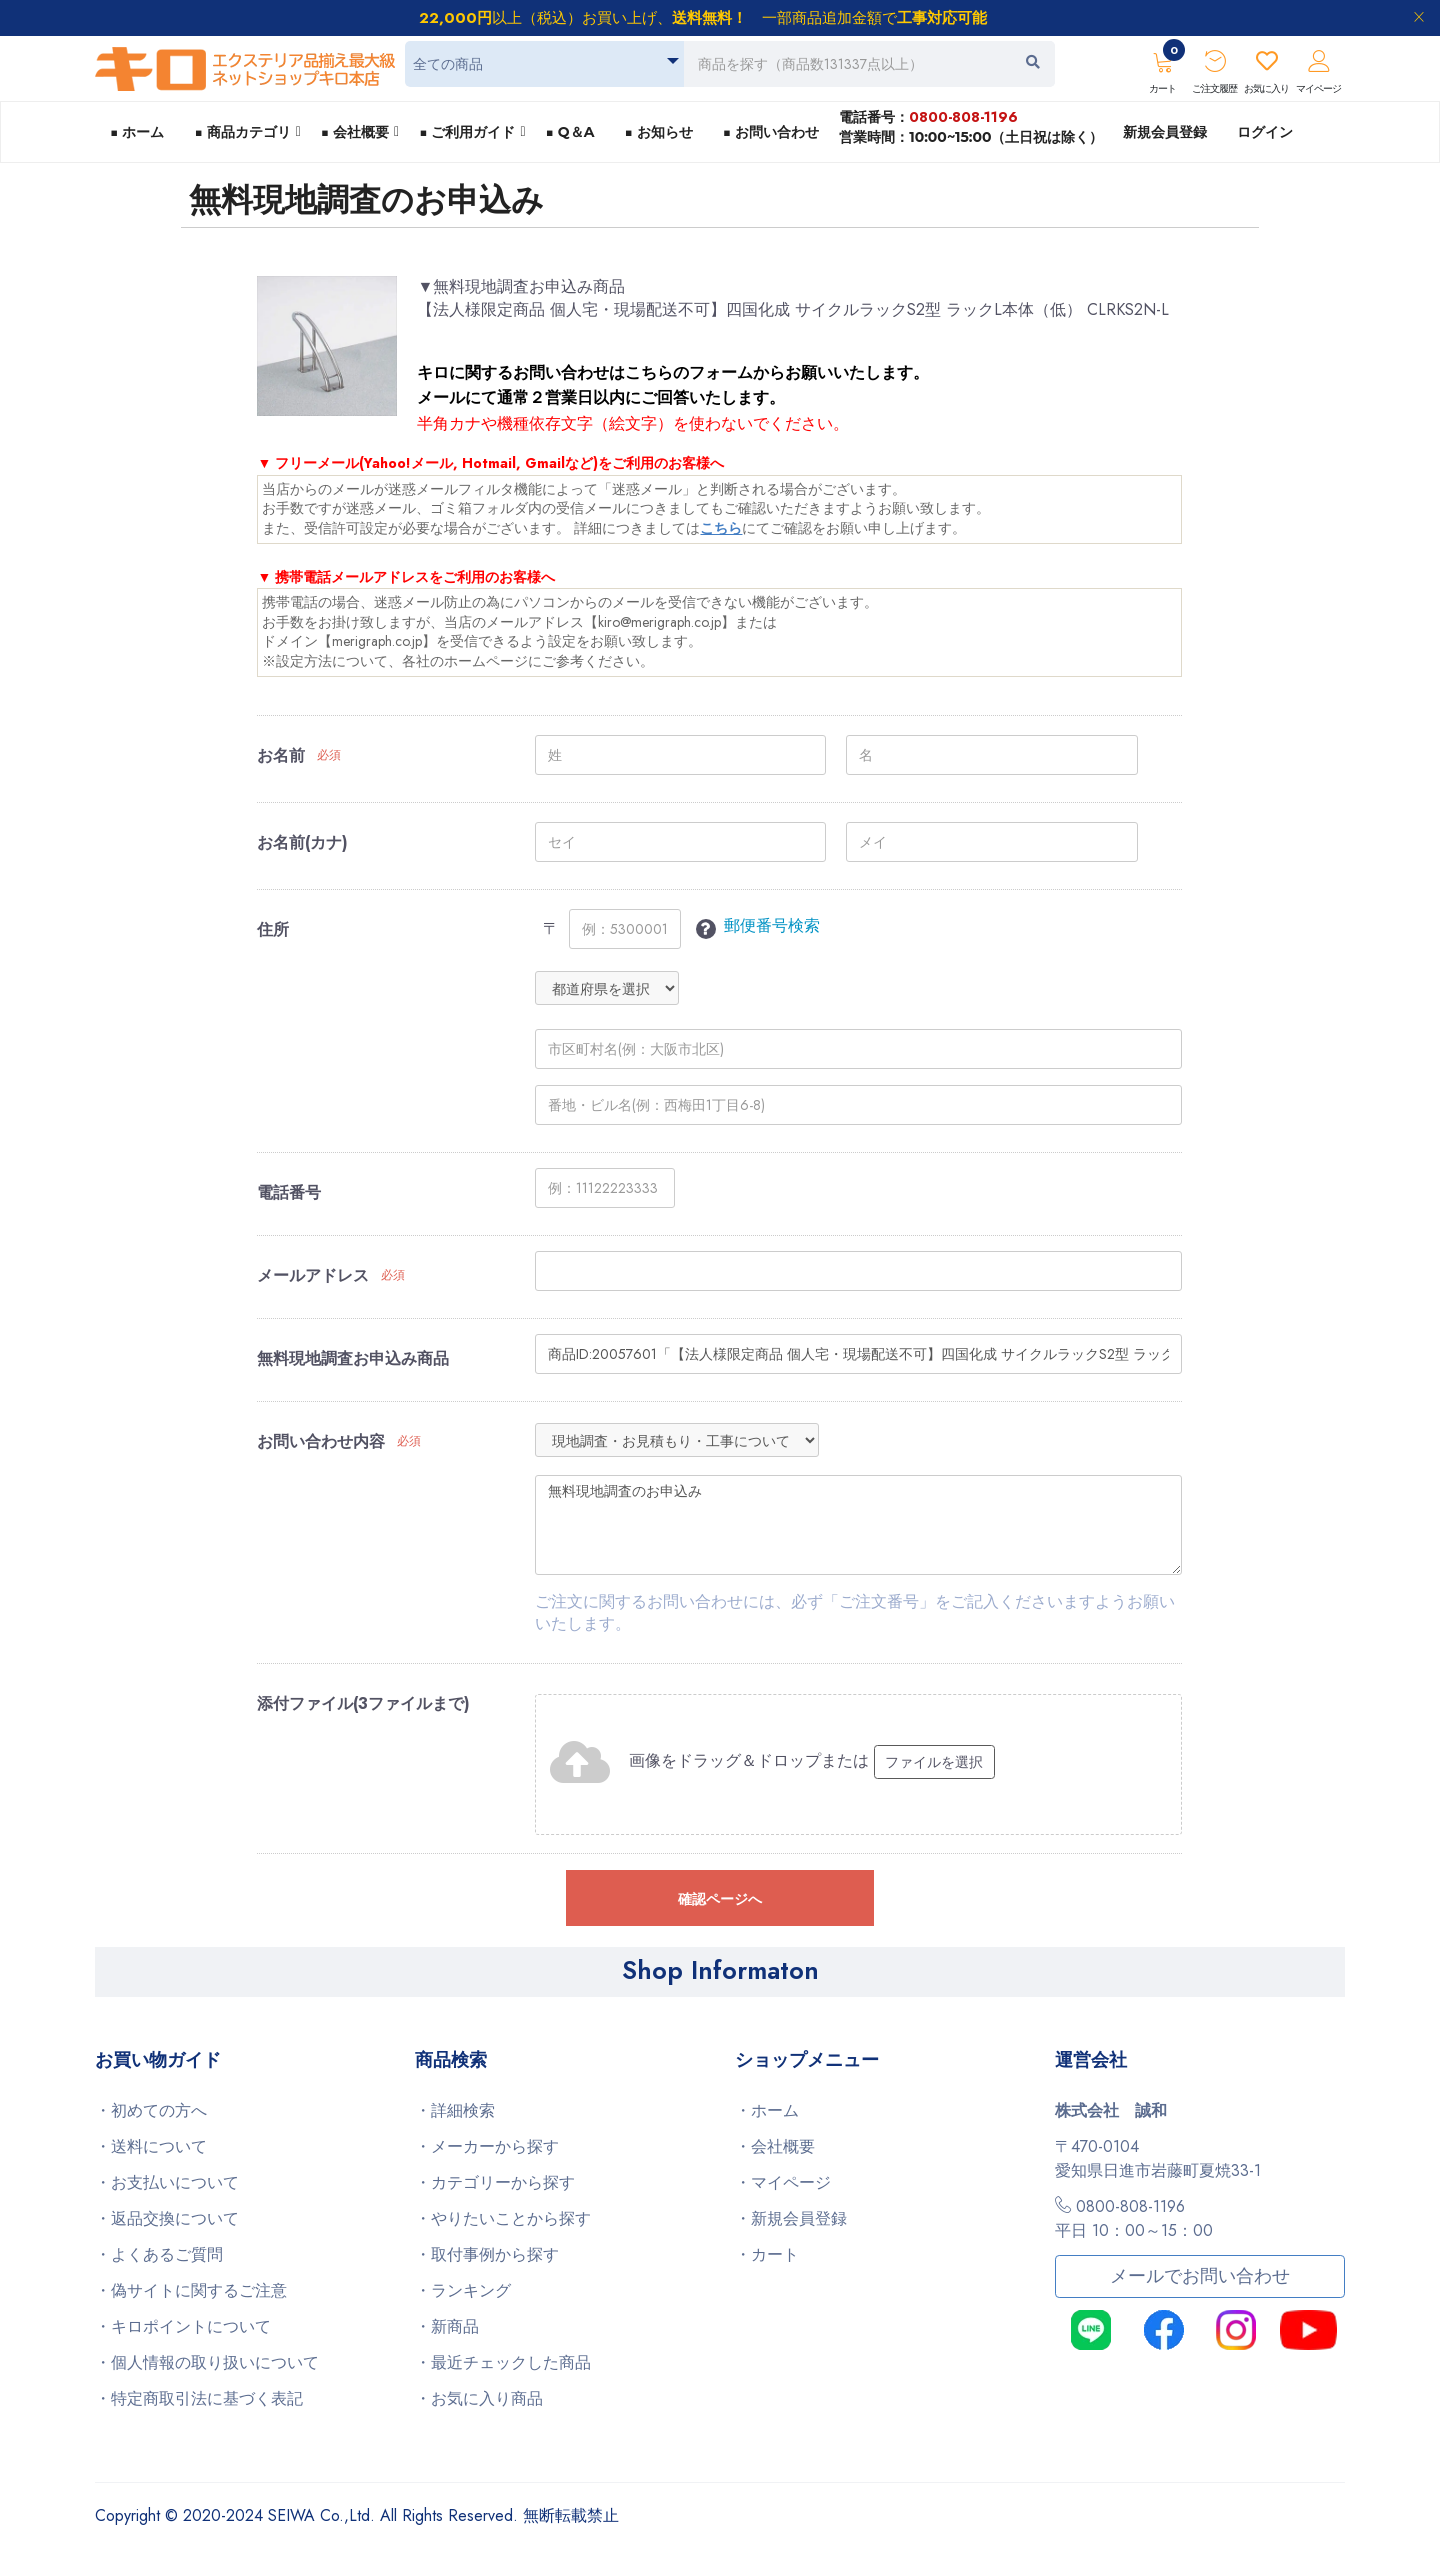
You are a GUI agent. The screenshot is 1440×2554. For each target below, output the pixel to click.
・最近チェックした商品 (503, 2362)
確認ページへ (720, 1899)
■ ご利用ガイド (467, 132)
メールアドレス (313, 1276)
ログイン (1265, 132)
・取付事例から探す (487, 2254)
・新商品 (447, 2326)
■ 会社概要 (355, 132)
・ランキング (463, 2290)
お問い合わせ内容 (321, 1442)
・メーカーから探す (487, 2146)
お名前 (281, 756)
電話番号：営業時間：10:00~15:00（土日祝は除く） (971, 126)
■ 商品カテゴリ (242, 132)
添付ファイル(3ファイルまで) (363, 1704)
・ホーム (767, 2110)
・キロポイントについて (183, 2326)
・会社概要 (775, 2146)
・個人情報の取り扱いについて (207, 2362)
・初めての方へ (151, 2110)
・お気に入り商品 (479, 2398)
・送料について (151, 2146)
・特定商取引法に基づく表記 (199, 2398)
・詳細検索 (455, 2110)
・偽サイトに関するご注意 (191, 2290)
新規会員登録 (1165, 132)
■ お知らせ (658, 132)
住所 (273, 930)
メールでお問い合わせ (1200, 2276)
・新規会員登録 (791, 2218)
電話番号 (289, 1193)
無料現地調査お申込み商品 (353, 1359)
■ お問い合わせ (771, 132)
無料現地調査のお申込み (858, 1525)
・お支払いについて (167, 2182)
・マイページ (783, 2182)
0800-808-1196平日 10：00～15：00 (1134, 2218)
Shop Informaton (720, 1970)
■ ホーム (137, 132)
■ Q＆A (570, 132)
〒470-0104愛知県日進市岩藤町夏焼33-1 (1158, 2158)
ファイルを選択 (934, 1762)
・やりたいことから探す (503, 2218)
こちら (721, 528)
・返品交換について (167, 2218)
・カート (767, 2254)
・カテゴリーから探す (495, 2182)
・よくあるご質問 (159, 2254)
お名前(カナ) (302, 843)
